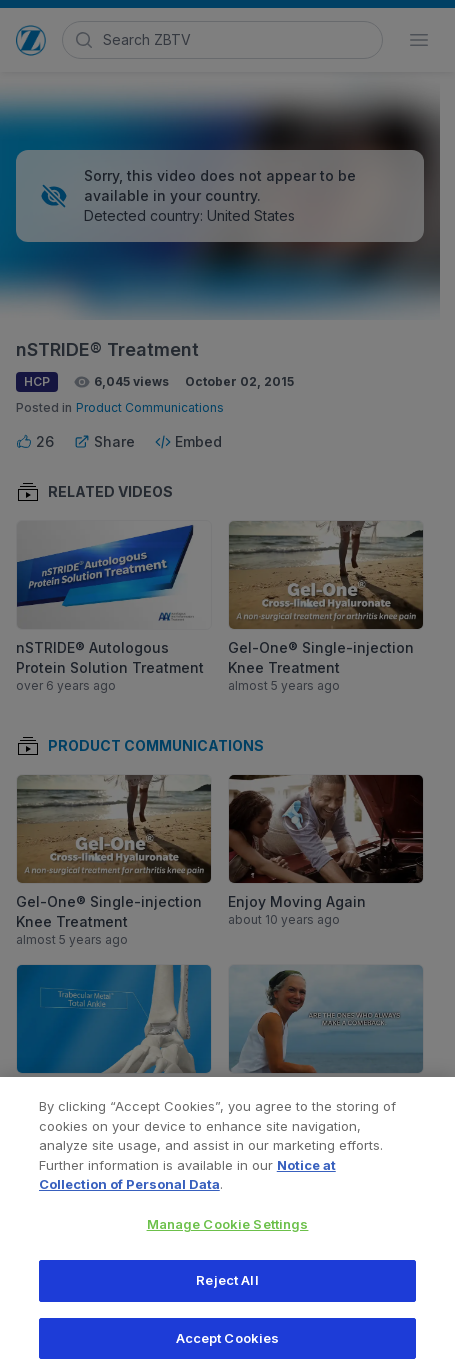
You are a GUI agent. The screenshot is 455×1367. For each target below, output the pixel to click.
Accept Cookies (228, 1345)
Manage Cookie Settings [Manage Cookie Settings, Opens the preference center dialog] (228, 1231)
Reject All (227, 1287)
